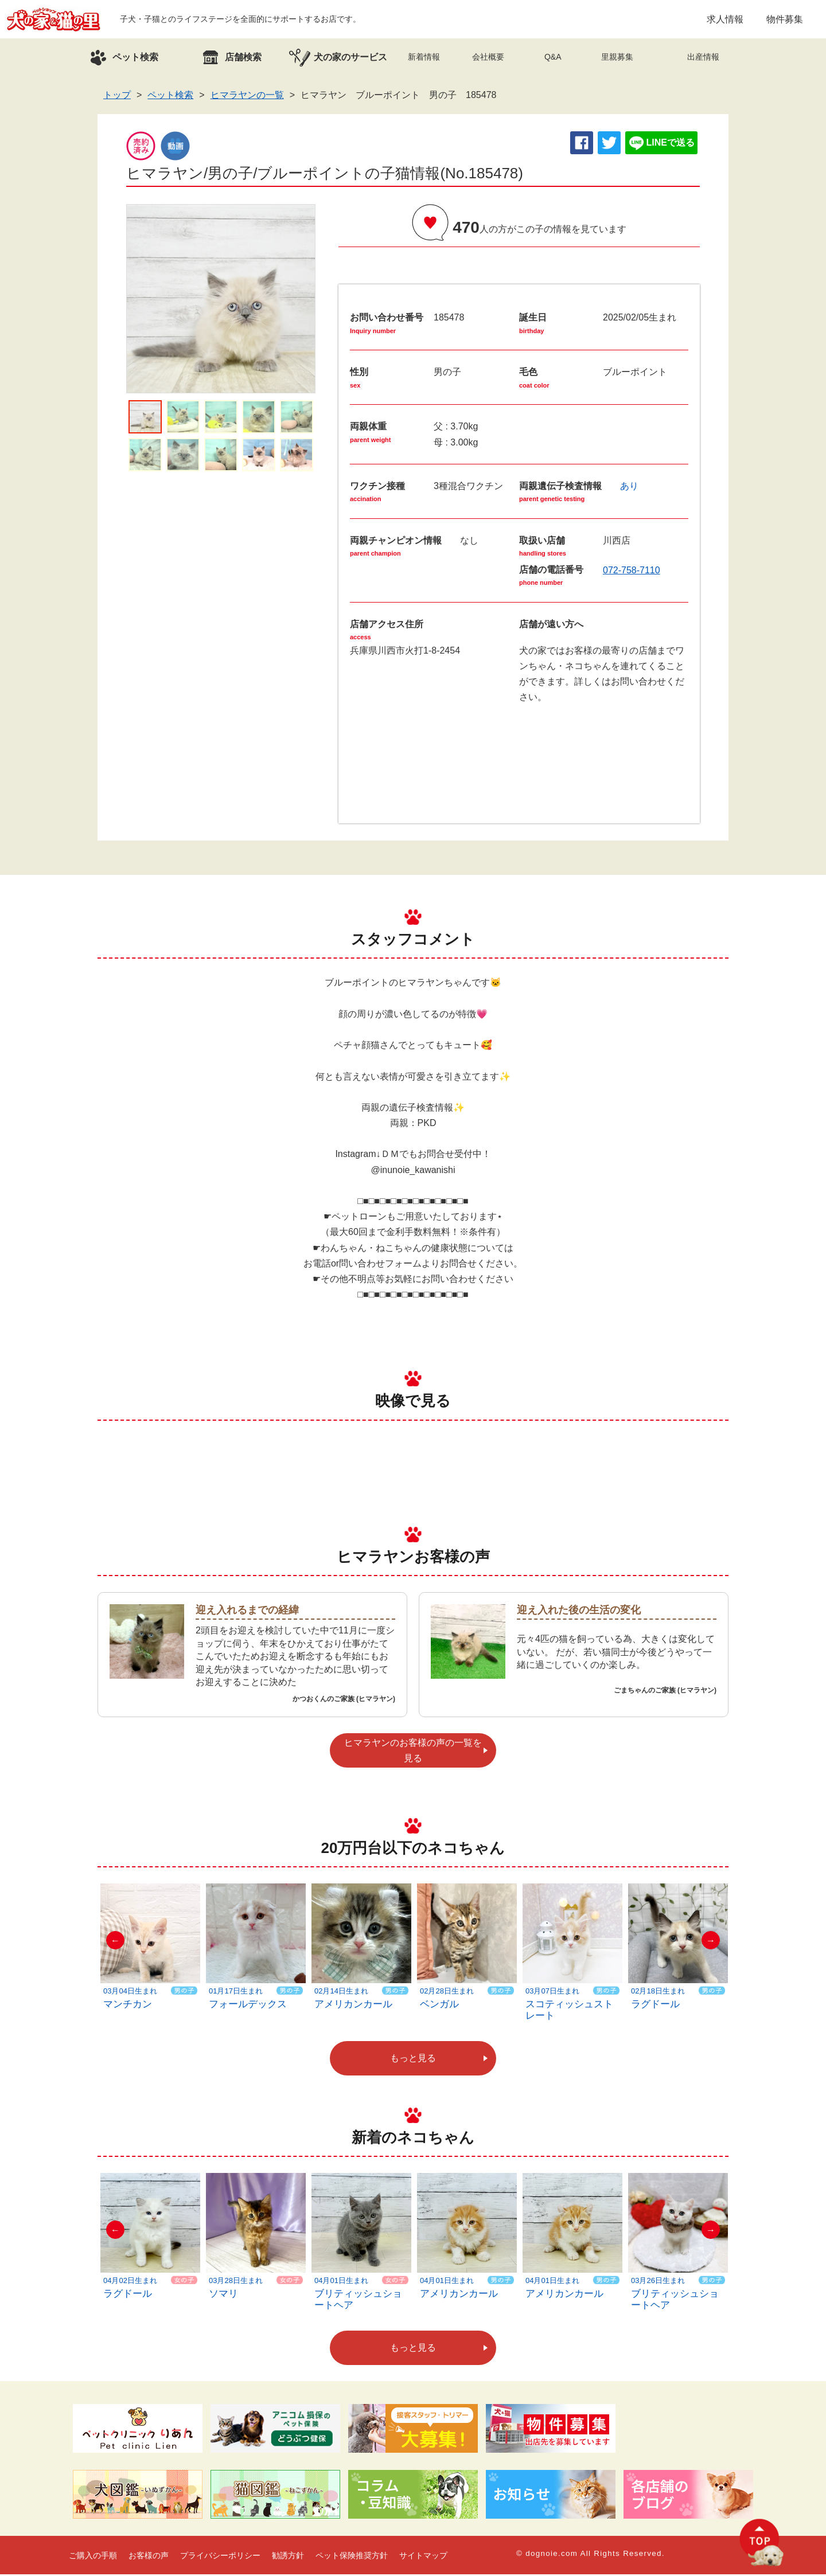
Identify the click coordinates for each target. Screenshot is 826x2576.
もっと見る (413, 2060)
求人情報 (725, 20)
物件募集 (784, 20)
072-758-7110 (631, 572)
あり (629, 487)
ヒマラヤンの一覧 (247, 96)
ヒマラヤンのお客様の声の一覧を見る (413, 1752)
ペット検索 (170, 96)
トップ (117, 96)
